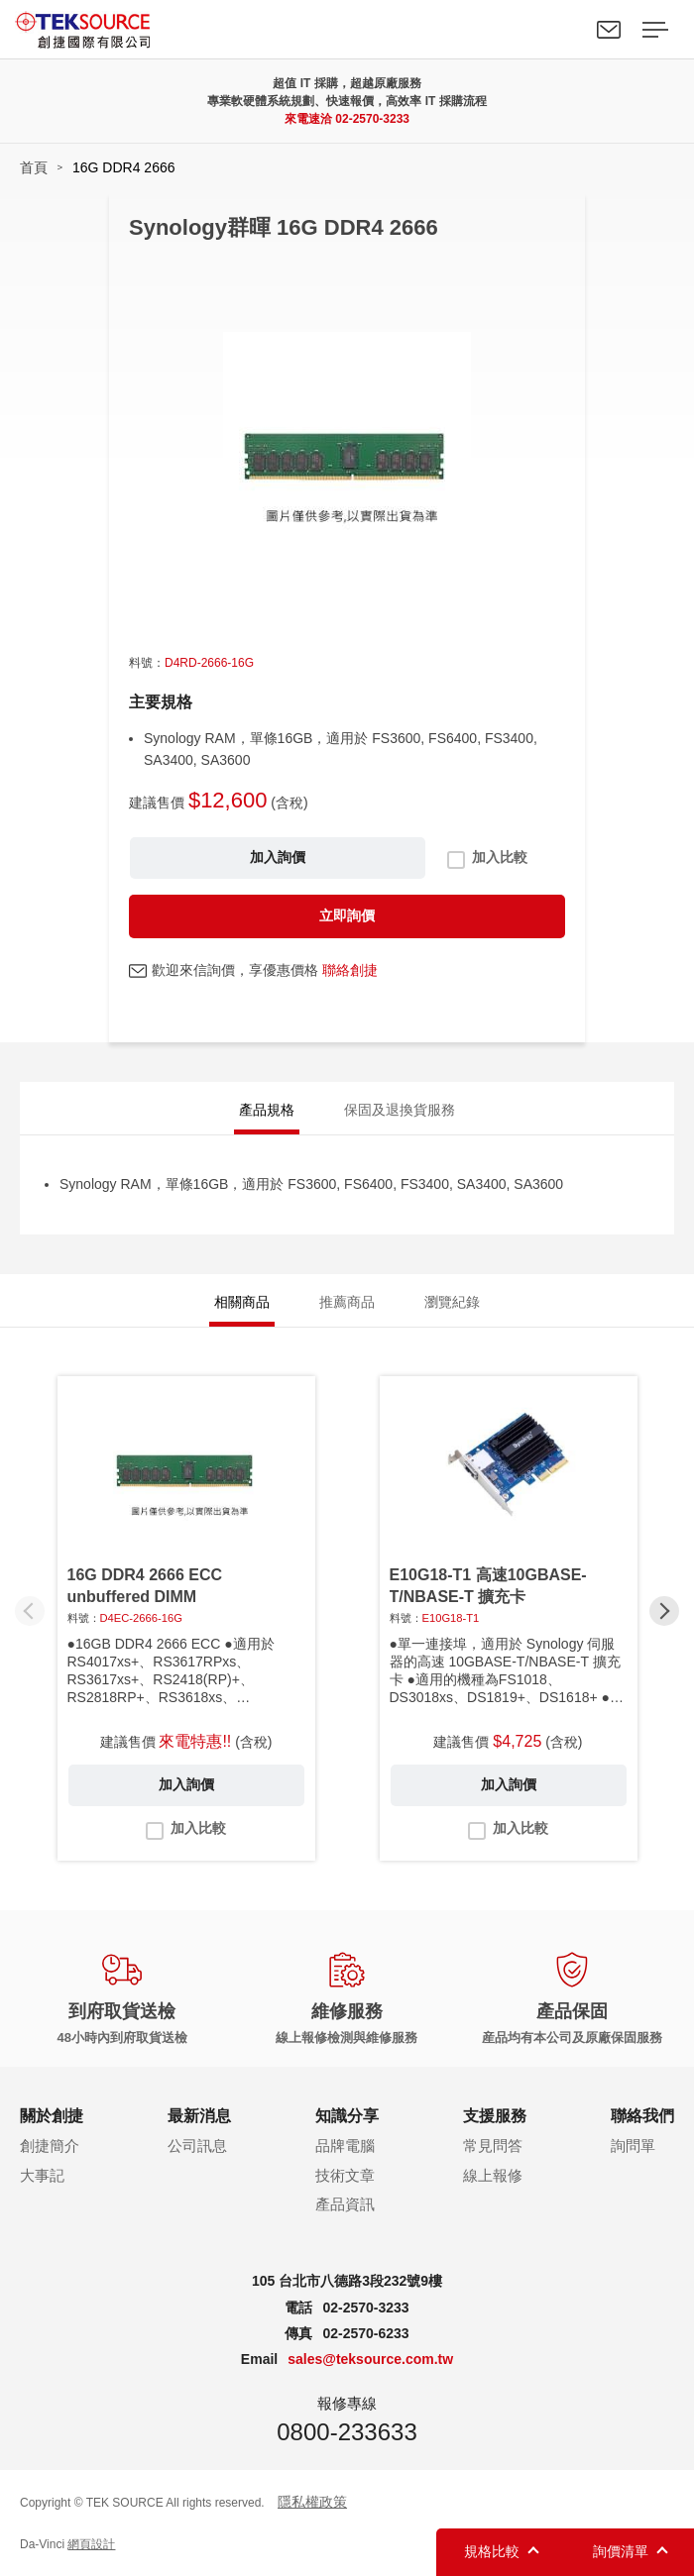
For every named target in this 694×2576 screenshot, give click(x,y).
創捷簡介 (49, 2145)
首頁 (34, 167)
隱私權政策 (312, 2502)
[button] (664, 1611)
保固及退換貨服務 (399, 1110)
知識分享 (347, 2115)
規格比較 (492, 2551)
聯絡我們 (609, 30)
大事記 (42, 2175)
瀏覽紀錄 (452, 1302)
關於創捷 (51, 2115)
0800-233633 (346, 2431)
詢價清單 (620, 2551)
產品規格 (266, 1110)
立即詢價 (347, 915)
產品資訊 (345, 2204)
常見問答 (492, 2145)
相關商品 (242, 1302)
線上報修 (492, 2175)
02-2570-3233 (372, 119)
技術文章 (345, 2175)
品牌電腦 (345, 2145)
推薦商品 (347, 1302)
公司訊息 (197, 2145)
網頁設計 (91, 2544)
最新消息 (199, 2115)
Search (563, 30)
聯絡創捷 (350, 970)
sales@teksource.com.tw (370, 2359)
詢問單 (633, 2145)
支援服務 (494, 2115)
